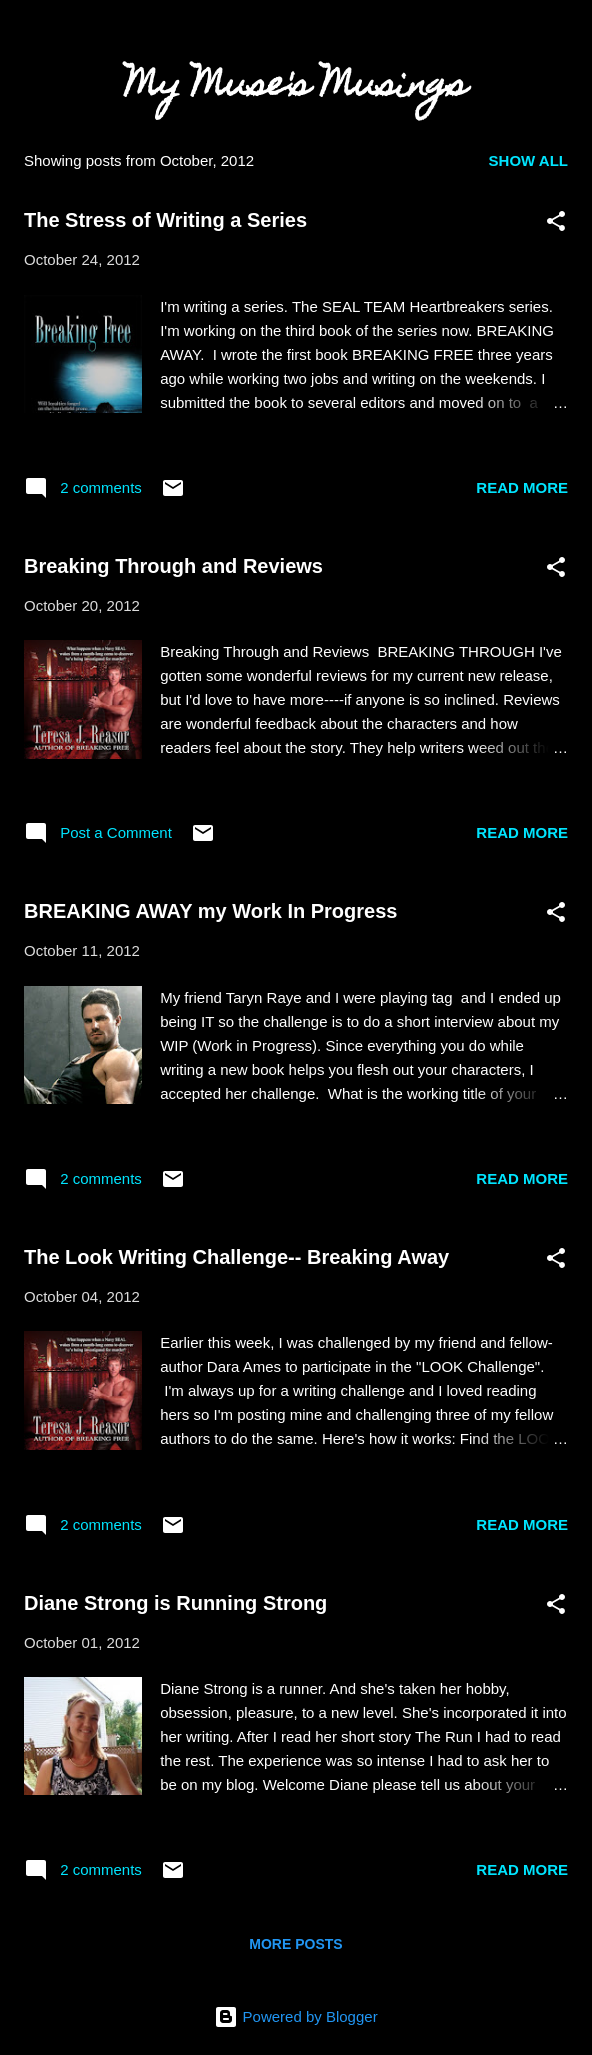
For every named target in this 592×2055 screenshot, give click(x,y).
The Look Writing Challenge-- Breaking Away (236, 1257)
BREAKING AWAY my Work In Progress (210, 911)
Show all (528, 160)
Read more (522, 487)
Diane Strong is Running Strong (175, 1603)
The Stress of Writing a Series (165, 220)
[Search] (564, 40)
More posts (295, 1944)
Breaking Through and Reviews (173, 566)
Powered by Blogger (295, 2016)
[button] (556, 224)
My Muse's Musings (296, 88)
